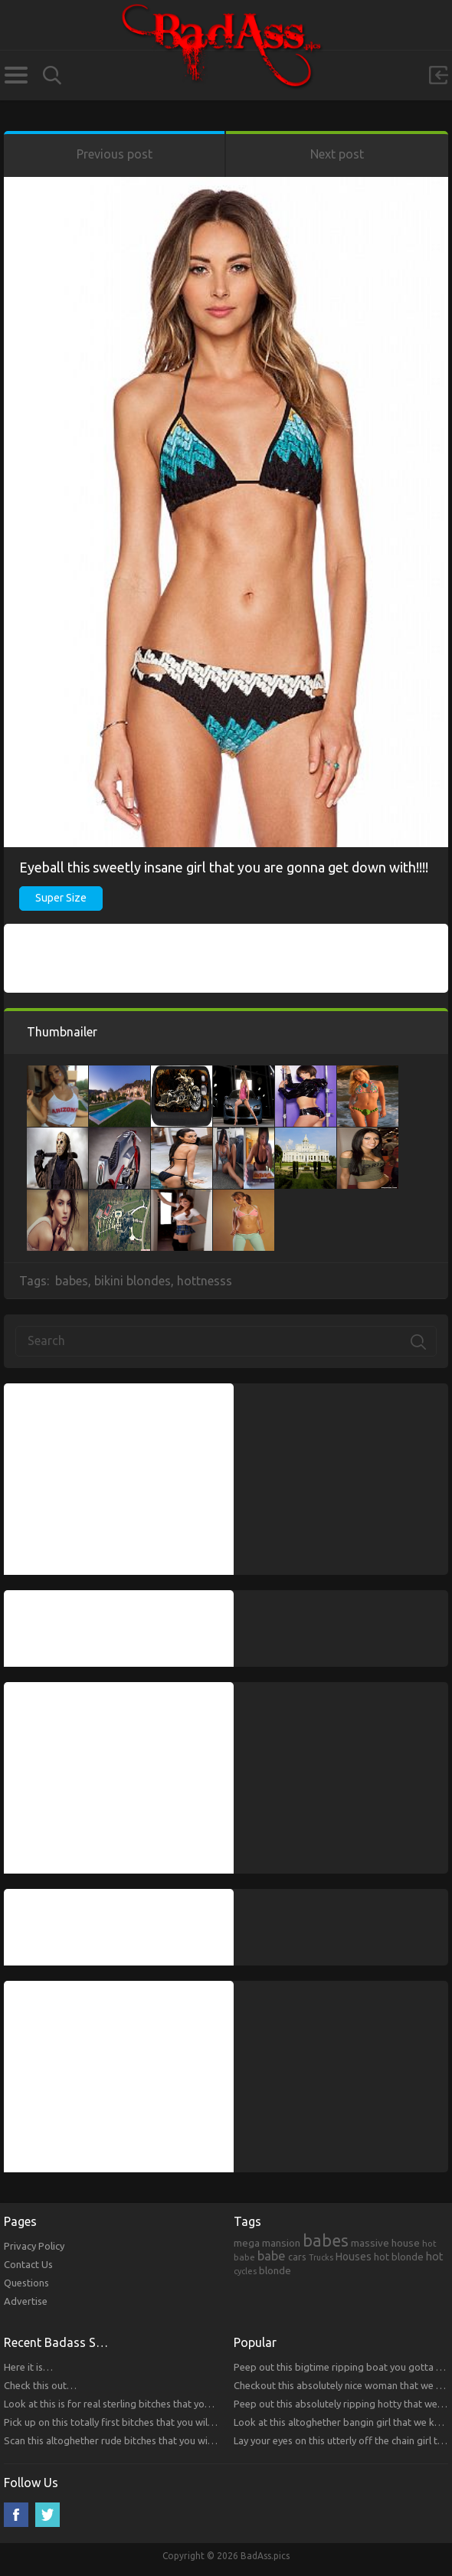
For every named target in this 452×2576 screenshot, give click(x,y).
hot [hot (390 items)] (435, 2256)
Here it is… (28, 2367)
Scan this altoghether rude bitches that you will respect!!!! (130, 2440)
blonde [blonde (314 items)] (275, 2270)
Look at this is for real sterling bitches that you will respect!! (135, 2403)
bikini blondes (132, 1281)
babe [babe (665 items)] (271, 2256)
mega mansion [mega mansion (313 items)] (267, 2243)
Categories (16, 75)
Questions (26, 2282)
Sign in (438, 75)
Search (52, 75)
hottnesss (204, 1281)
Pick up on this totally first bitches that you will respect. (126, 2422)
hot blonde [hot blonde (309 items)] (399, 2256)
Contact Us (28, 2264)
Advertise (25, 2301)
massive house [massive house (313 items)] (385, 2243)
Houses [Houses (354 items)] (354, 2256)
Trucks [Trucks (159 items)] (321, 2257)
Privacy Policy (34, 2245)
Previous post (114, 154)
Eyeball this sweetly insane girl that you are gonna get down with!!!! (223, 867)
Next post (337, 154)
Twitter (47, 2514)
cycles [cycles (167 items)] (245, 2271)
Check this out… (40, 2385)
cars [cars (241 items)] (297, 2256)
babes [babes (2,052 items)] (326, 2240)
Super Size (61, 898)
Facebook (16, 2514)
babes (71, 1281)
